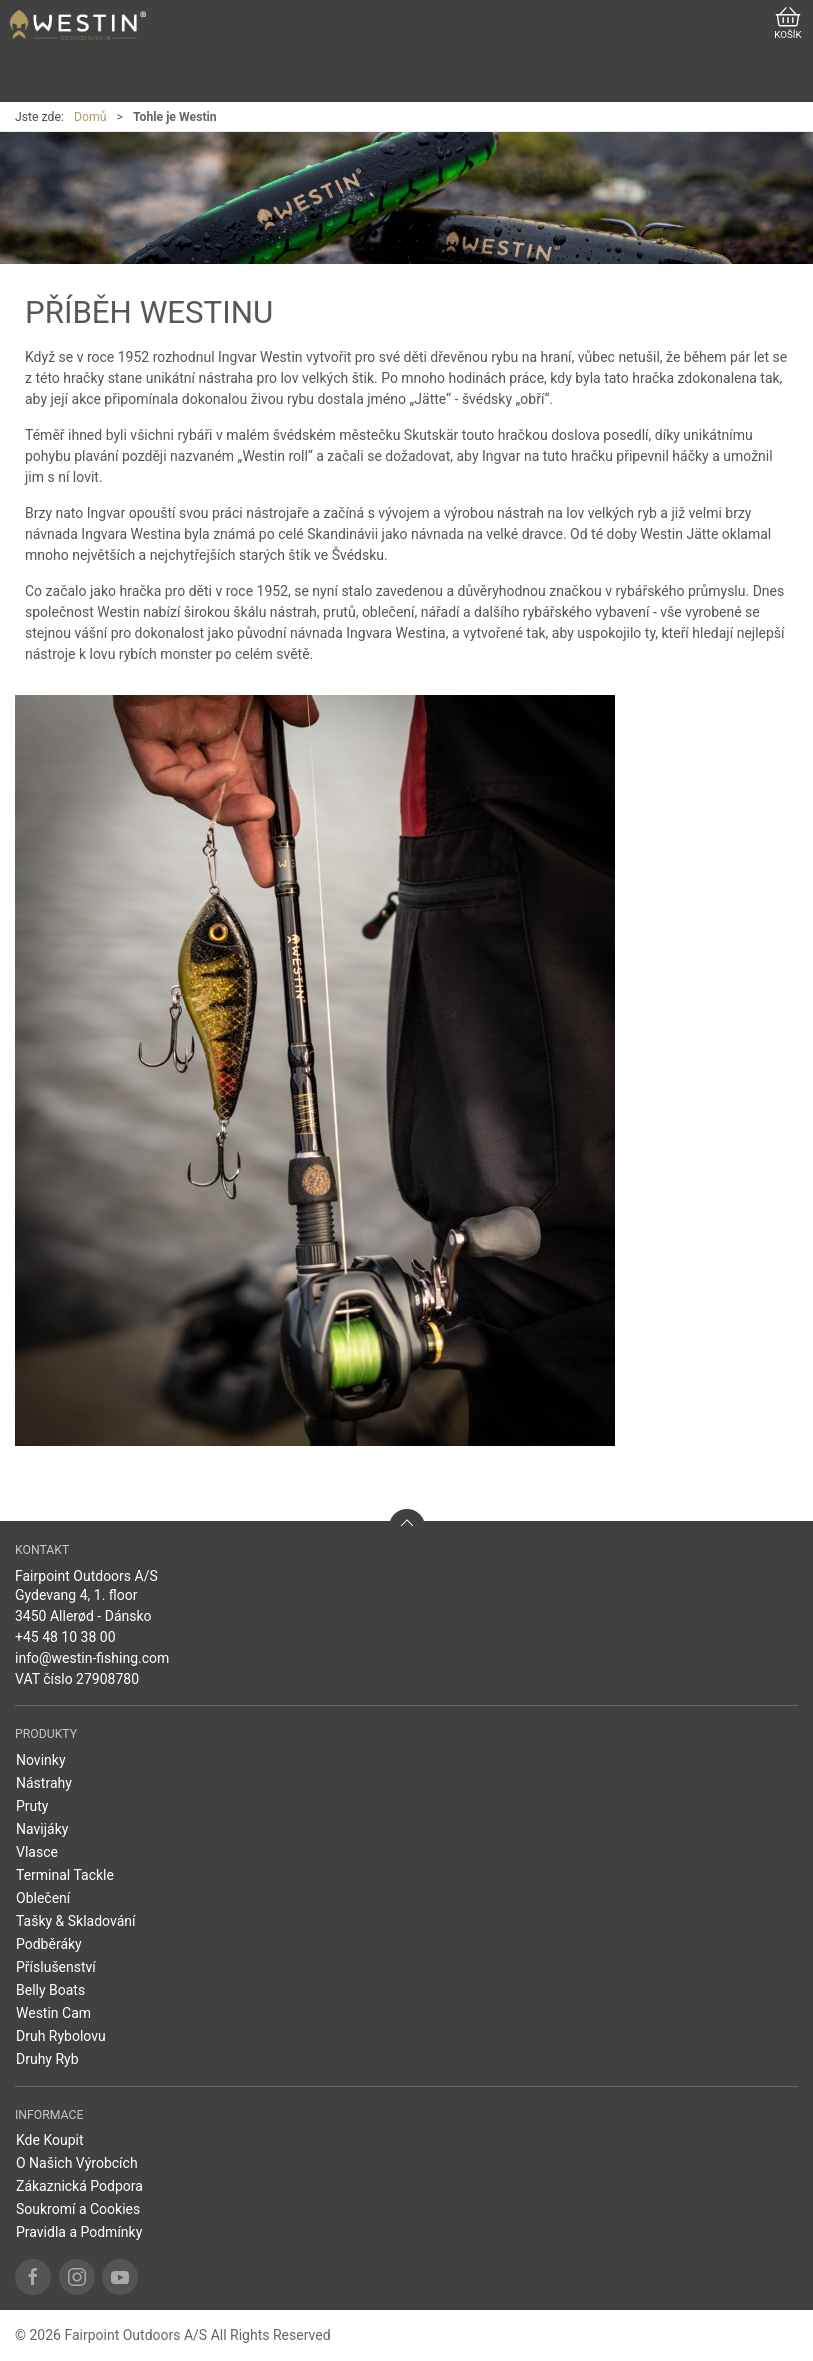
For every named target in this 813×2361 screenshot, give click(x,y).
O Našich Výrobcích (77, 2163)
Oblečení (43, 1898)
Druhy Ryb (47, 2059)
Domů (90, 117)
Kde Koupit (50, 2140)
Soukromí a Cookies (78, 2209)
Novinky (41, 1760)
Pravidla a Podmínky (79, 2232)
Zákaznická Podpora (79, 2186)
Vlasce (37, 1852)
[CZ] (78, 25)
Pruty (32, 1806)
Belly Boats (50, 1990)
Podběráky (49, 1944)
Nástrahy (44, 1783)
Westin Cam (53, 2013)
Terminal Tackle (65, 1875)
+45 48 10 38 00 (65, 1637)
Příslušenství (56, 1967)
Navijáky (42, 1829)
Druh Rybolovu (61, 2036)
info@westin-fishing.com (92, 1658)
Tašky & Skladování (76, 1921)
